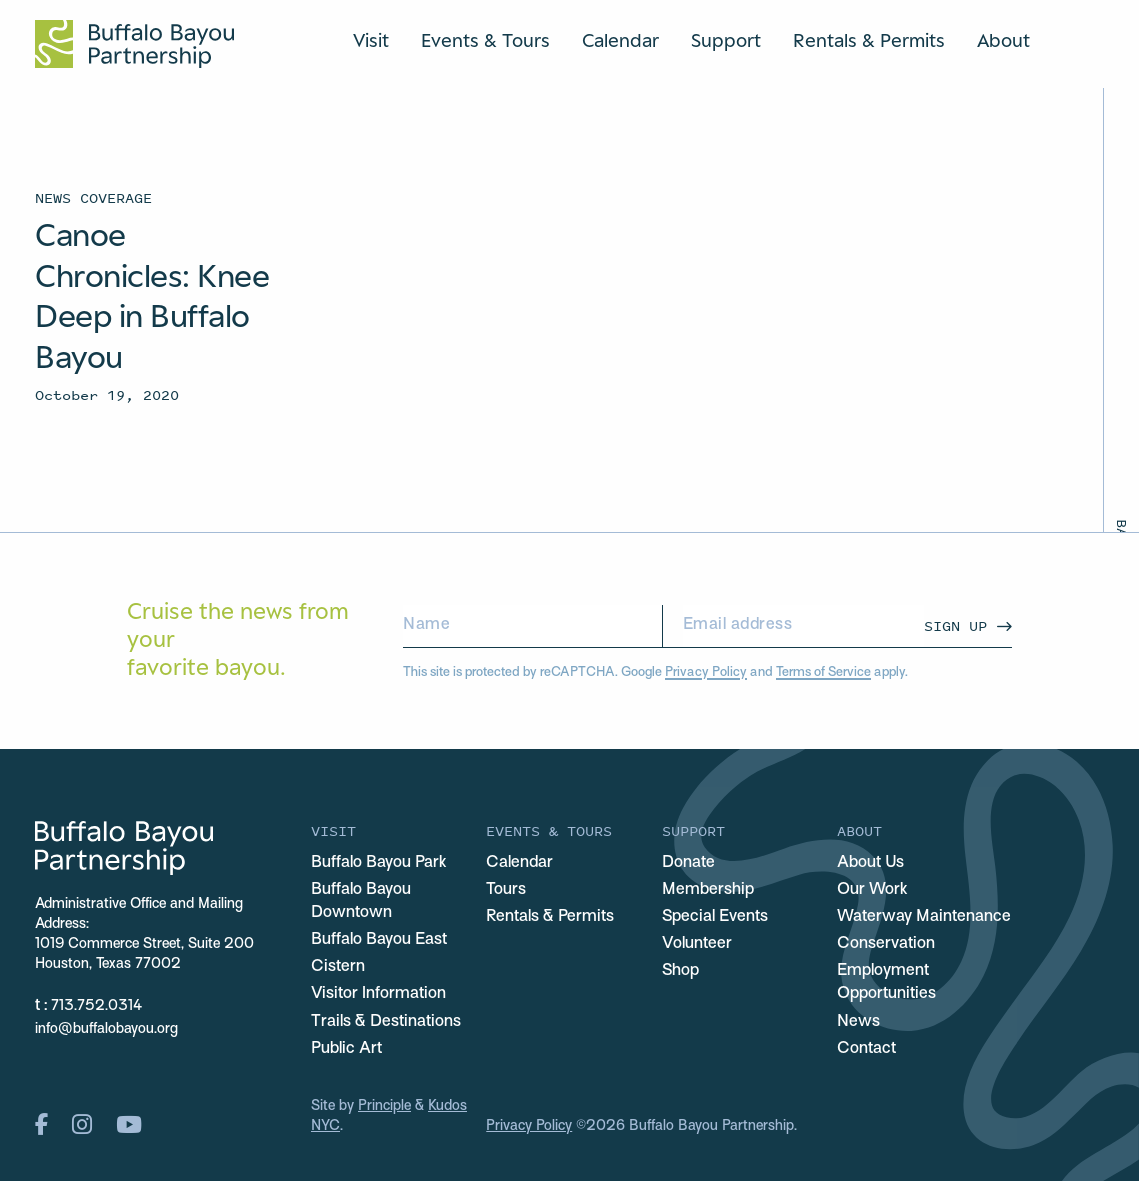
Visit (371, 40)
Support (726, 40)
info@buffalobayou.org (106, 1029)
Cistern (338, 967)
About (1003, 40)
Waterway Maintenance (924, 917)
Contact (866, 1049)
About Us (870, 863)
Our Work (872, 890)
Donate (688, 863)
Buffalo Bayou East (379, 940)
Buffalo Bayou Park (378, 863)
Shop (680, 971)
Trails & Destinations (386, 1022)
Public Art (346, 1049)
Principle (384, 1106)
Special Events (715, 917)
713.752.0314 (96, 1006)
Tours (506, 890)
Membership (708, 890)
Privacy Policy (706, 673)
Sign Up (955, 625)
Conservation (886, 944)
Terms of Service (823, 673)
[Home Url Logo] (134, 44)
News (858, 1022)
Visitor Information (378, 994)
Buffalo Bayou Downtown (361, 901)
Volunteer (697, 944)
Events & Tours (485, 40)
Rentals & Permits (869, 40)
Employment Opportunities (886, 982)
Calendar (620, 40)
